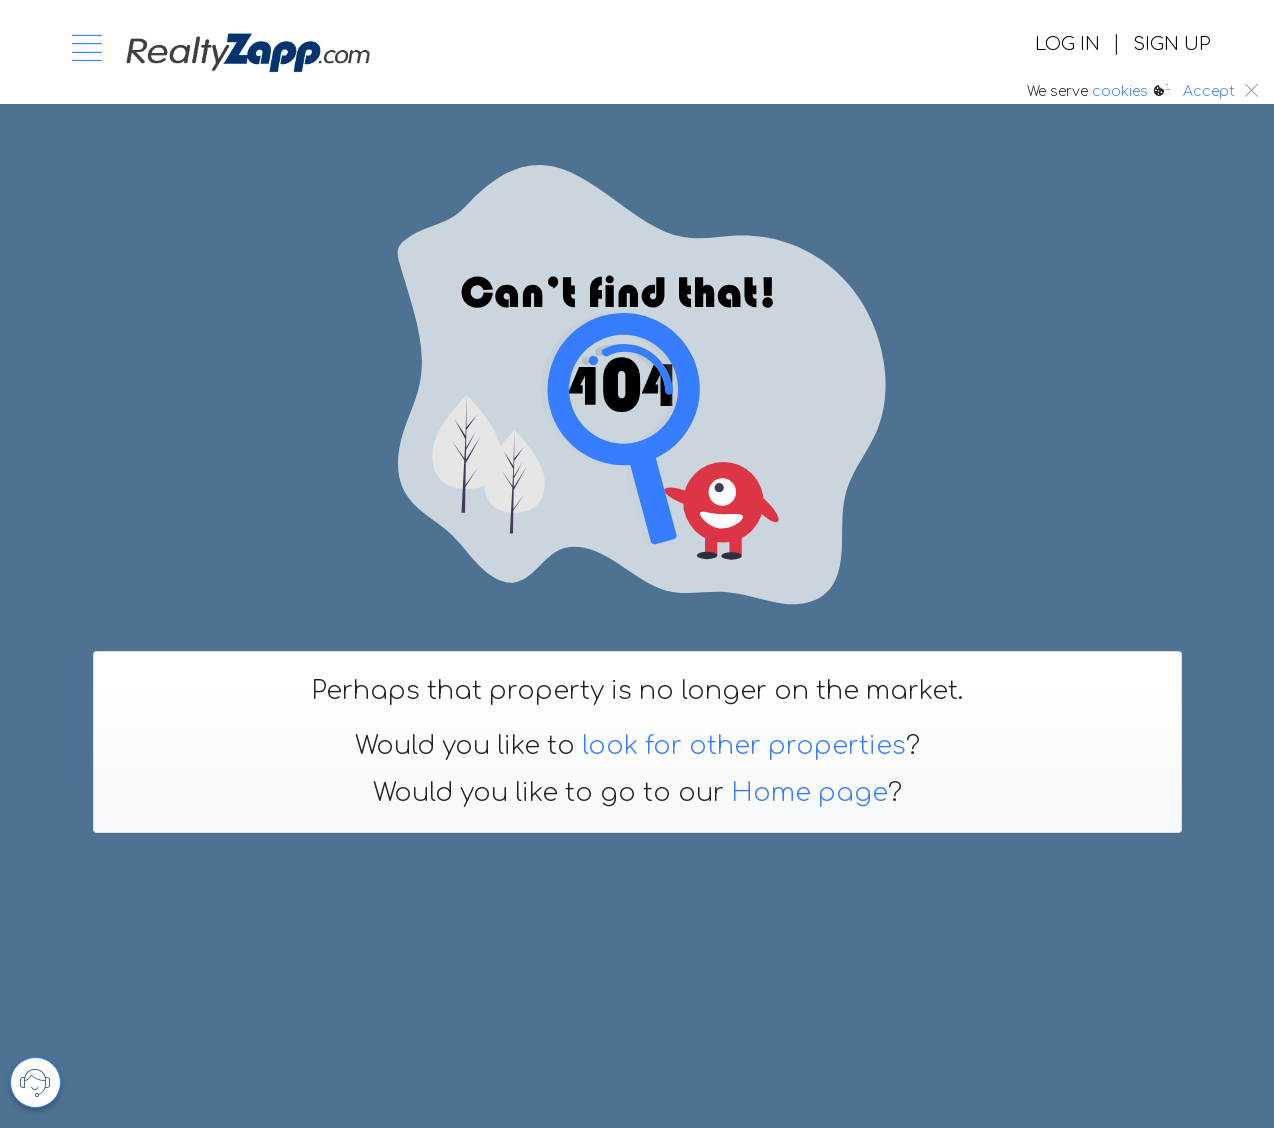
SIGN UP (1171, 44)
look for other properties (744, 746)
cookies (1120, 91)
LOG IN (1067, 44)
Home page (809, 793)
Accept (1209, 91)
